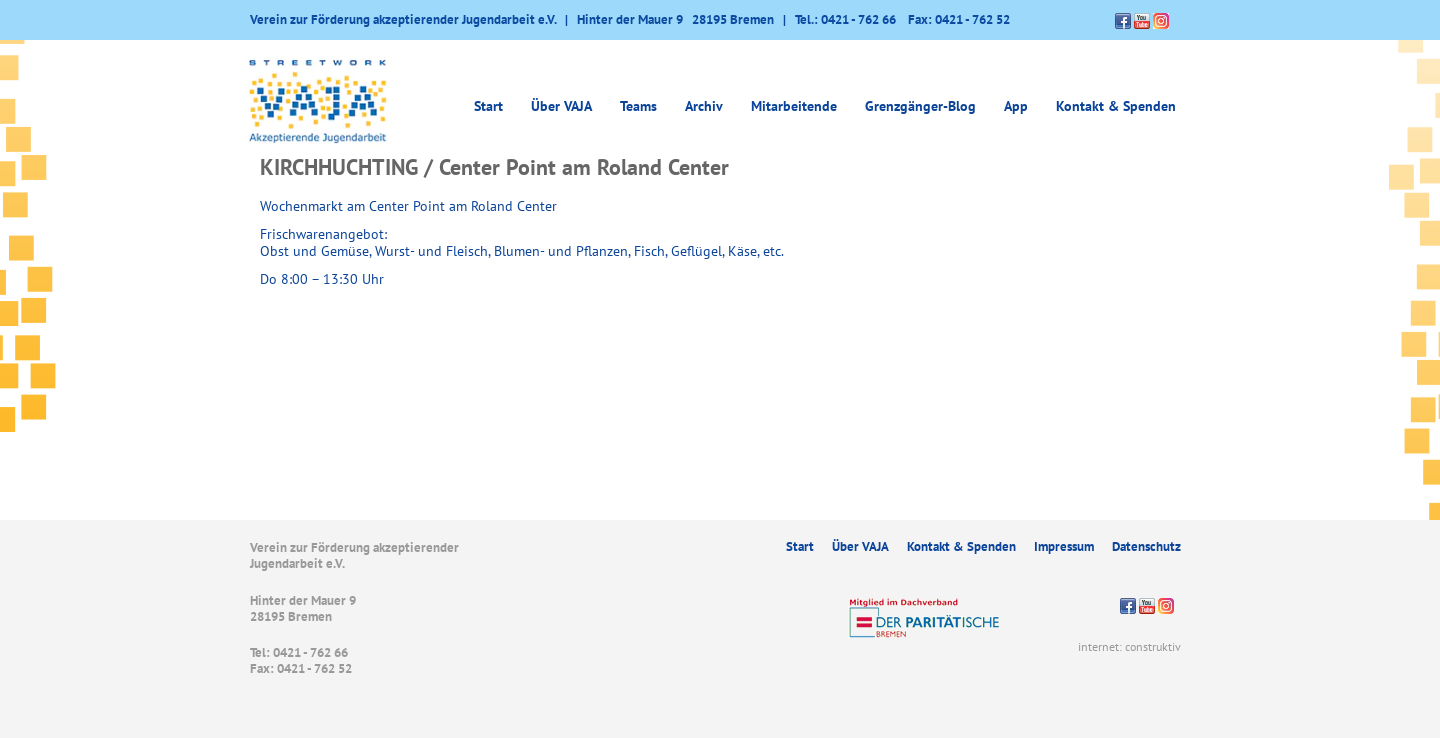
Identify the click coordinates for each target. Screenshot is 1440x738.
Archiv (704, 106)
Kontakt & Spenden (1116, 106)
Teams (638, 106)
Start (488, 106)
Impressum (1064, 546)
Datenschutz (1146, 546)
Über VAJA (561, 106)
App (1016, 106)
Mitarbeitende (794, 106)
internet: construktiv (1129, 646)
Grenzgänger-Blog (920, 106)
